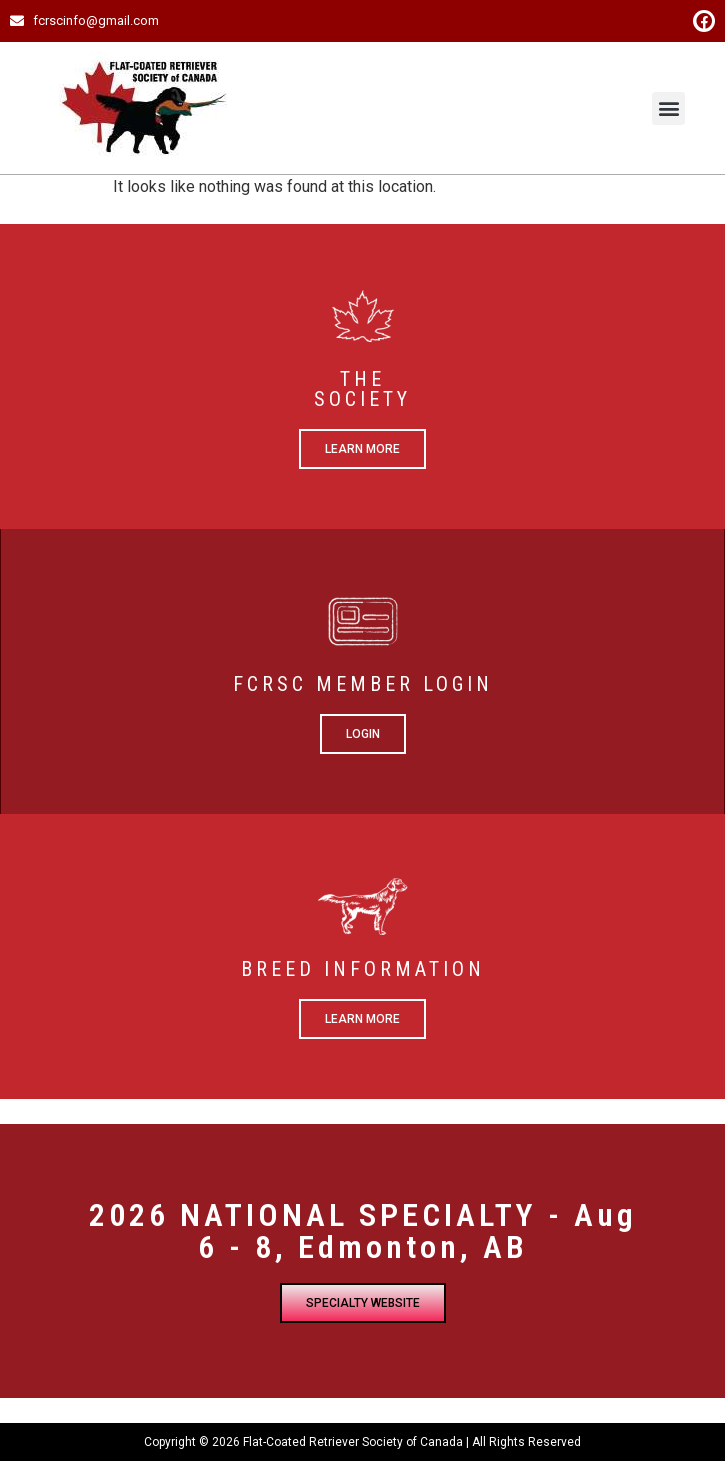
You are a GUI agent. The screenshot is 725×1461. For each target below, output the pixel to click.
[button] (668, 108)
